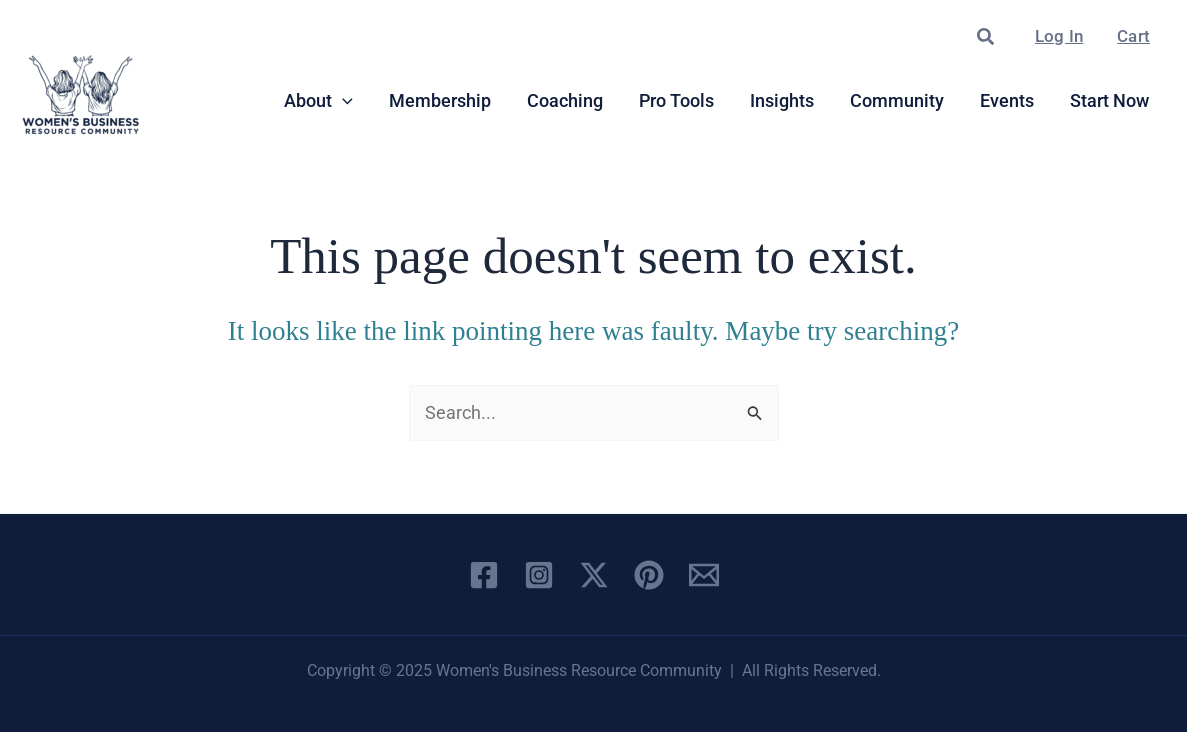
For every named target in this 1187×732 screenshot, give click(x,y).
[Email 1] (704, 575)
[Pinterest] (649, 575)
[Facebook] (484, 575)
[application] (342, 101)
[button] (986, 37)
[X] (594, 575)
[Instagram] (539, 575)
